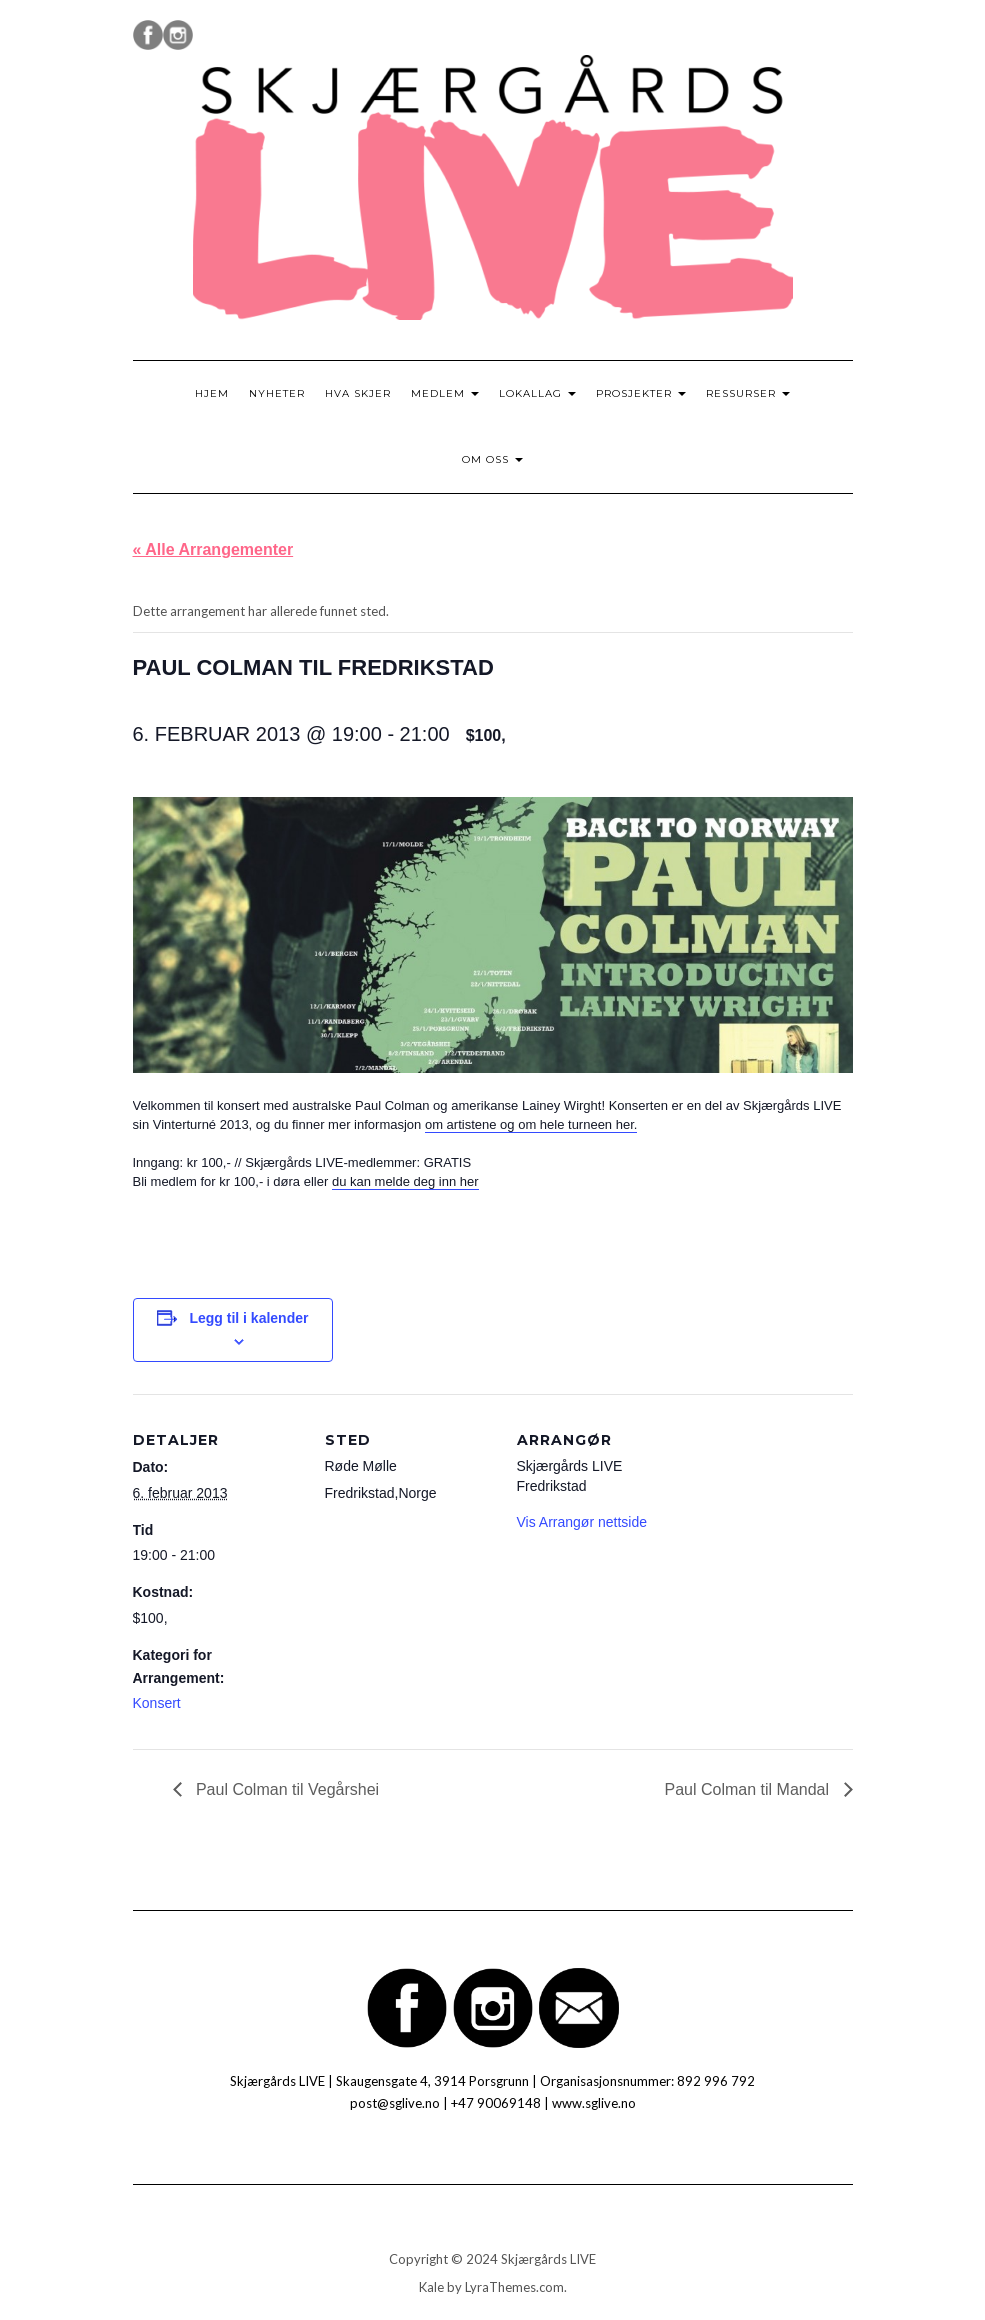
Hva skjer (358, 393)
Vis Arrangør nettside (582, 1522)
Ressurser (748, 393)
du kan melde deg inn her (405, 1181)
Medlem (445, 393)
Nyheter (277, 393)
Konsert (157, 1703)
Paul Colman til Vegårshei (286, 1789)
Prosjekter (641, 393)
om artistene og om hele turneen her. (531, 1124)
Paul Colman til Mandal (749, 1789)
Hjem (212, 393)
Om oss (492, 459)
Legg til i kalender (248, 1318)
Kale (431, 2287)
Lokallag (537, 393)
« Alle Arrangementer (213, 549)
